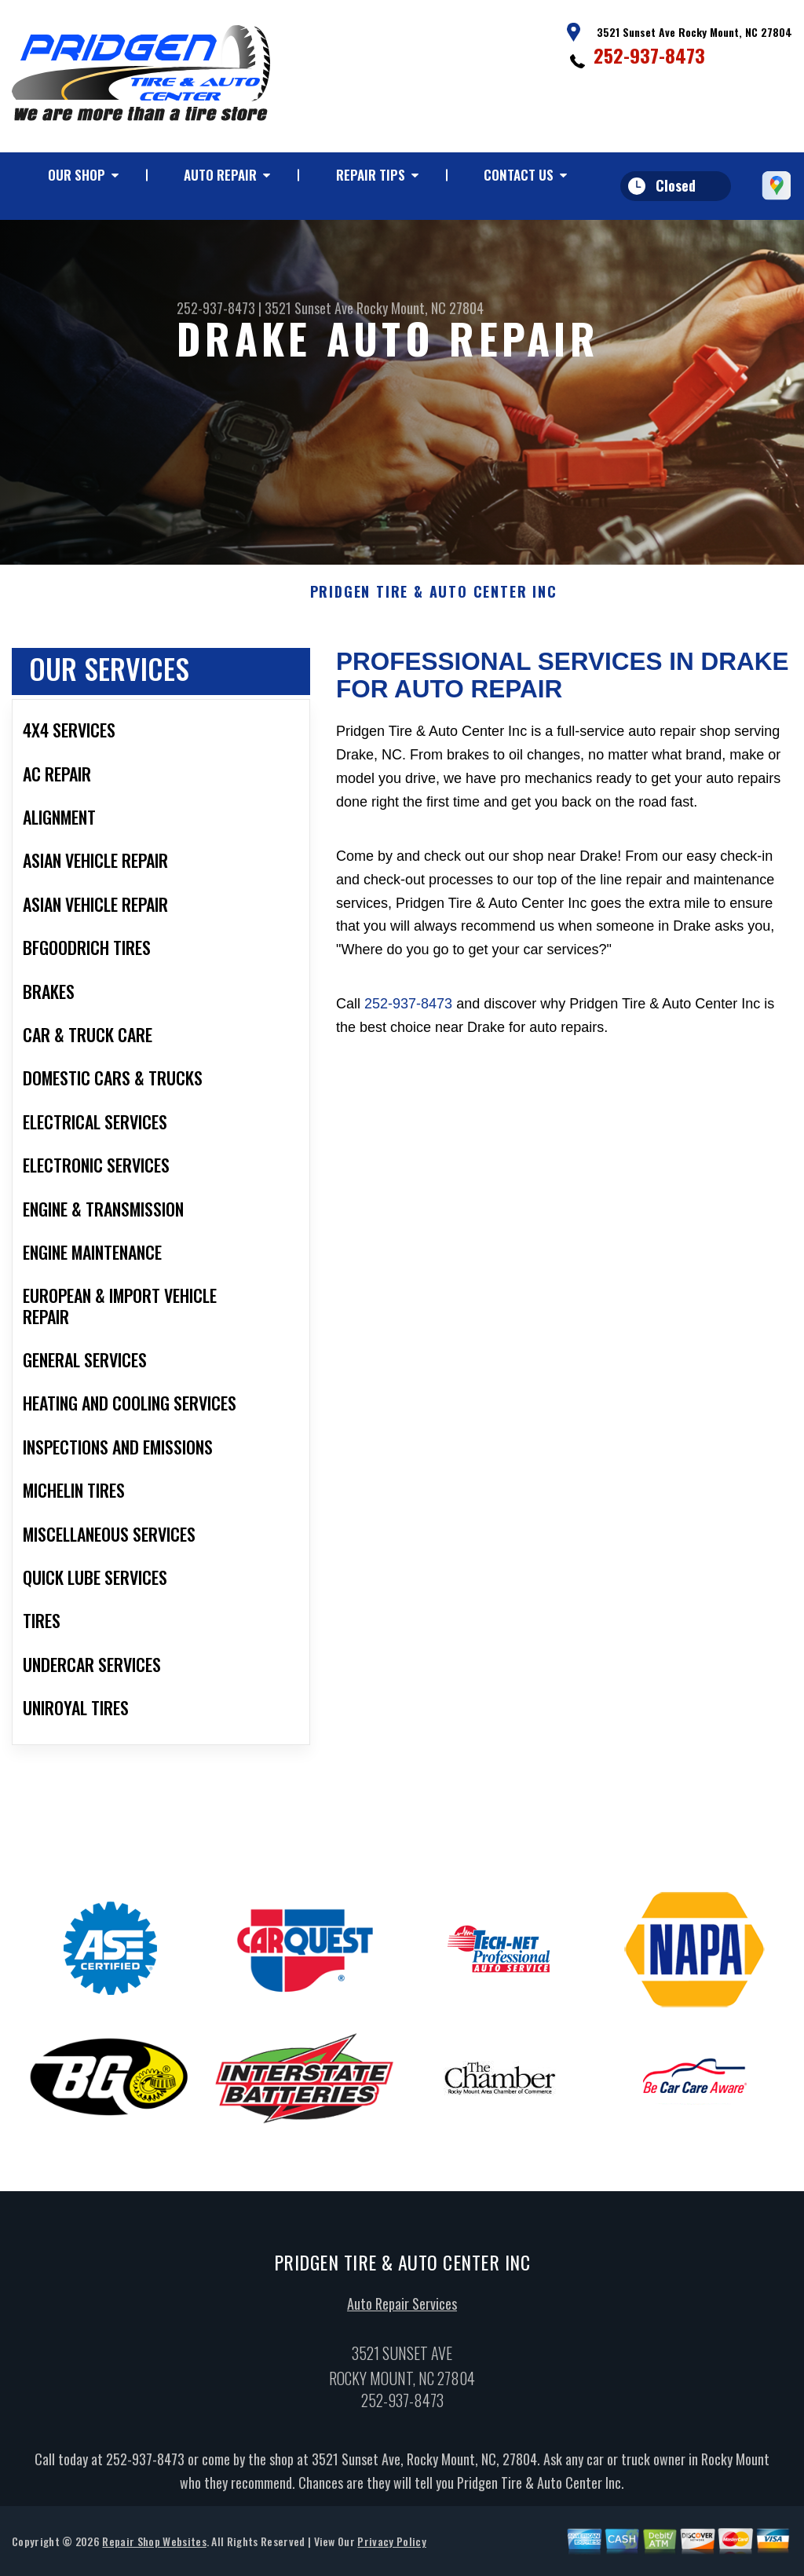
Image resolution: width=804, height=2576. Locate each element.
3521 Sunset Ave (309, 308)
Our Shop (76, 175)
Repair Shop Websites (154, 2549)
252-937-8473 (649, 55)
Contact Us (519, 175)
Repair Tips (370, 175)
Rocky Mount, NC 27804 (420, 308)
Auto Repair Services (402, 2311)
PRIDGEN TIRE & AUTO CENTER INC (433, 600)
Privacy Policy (391, 2549)
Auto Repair (220, 175)
